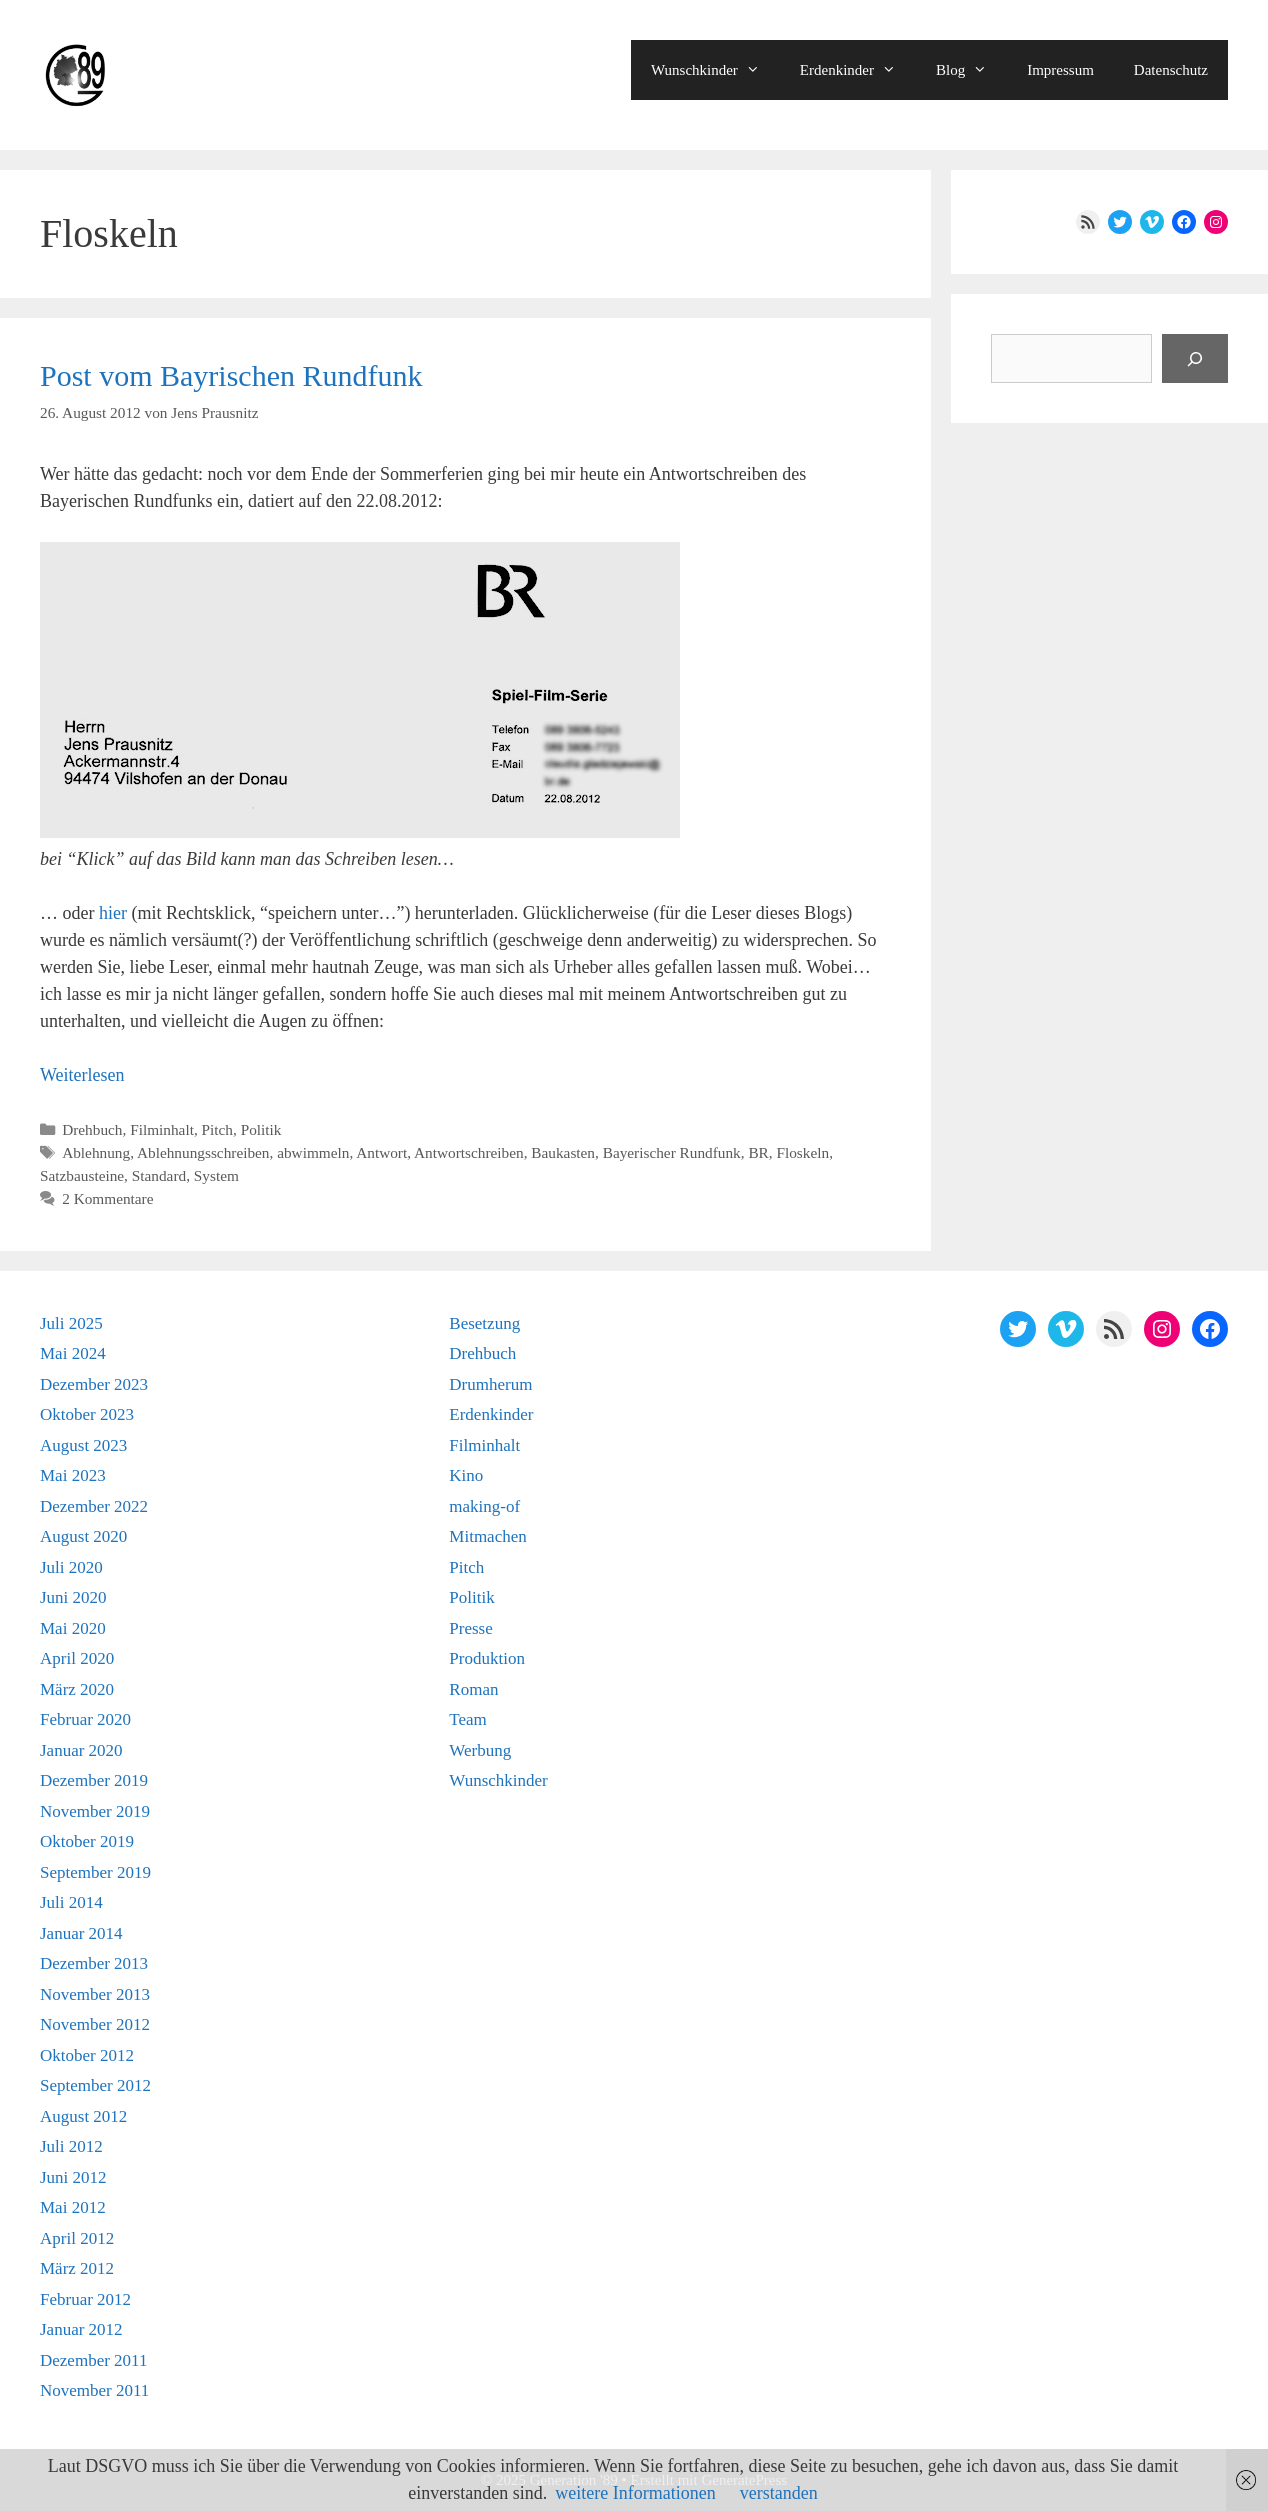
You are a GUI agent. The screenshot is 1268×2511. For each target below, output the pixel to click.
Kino (466, 1475)
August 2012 (83, 2116)
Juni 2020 (73, 1597)
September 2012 (95, 2085)
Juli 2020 (71, 1567)
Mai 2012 (73, 2207)
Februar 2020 (85, 1719)
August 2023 (83, 1445)
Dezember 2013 (94, 1963)
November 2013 (95, 1994)
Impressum (1060, 70)
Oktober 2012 (87, 2055)
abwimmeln (313, 1152)
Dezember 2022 (94, 1506)
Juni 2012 (73, 2177)
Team (468, 1719)
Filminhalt (162, 1129)
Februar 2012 (85, 2299)
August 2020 (83, 1536)
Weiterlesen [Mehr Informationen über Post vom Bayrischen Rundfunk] (82, 1075)
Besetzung (484, 1323)
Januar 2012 (81, 2329)
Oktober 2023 (87, 1414)
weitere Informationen (635, 2493)
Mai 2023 (73, 1475)
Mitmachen (487, 1536)
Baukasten (563, 1152)
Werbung (480, 1750)
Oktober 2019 (87, 1841)
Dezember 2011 (93, 2360)
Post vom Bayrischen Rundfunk (231, 375)
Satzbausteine (82, 1175)
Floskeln (802, 1152)
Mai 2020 (73, 1628)
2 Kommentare (107, 1198)
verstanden (779, 2493)
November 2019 (95, 1811)
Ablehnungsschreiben (203, 1152)
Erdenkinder (858, 70)
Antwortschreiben (469, 1152)
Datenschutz (1171, 70)
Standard (159, 1175)
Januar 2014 (81, 1933)
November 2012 (95, 2024)
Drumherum (490, 1384)
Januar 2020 (81, 1750)
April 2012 (77, 2238)
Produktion (487, 1658)
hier (113, 913)
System (216, 1175)
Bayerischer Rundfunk (672, 1152)
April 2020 (77, 1658)
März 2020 (77, 1689)
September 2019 (95, 1872)
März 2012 (77, 2268)
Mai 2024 (73, 1353)
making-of (484, 1506)
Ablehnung (96, 1152)
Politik (261, 1129)
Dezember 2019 (94, 1780)
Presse (470, 1628)
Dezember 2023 (94, 1384)
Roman (473, 1689)
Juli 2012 (71, 2146)
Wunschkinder (715, 70)
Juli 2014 (71, 1902)
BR (758, 1152)
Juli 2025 (71, 1323)
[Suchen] (1195, 358)
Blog (971, 70)
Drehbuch (92, 1129)
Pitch (217, 1129)
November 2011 (94, 2390)
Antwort (381, 1152)
